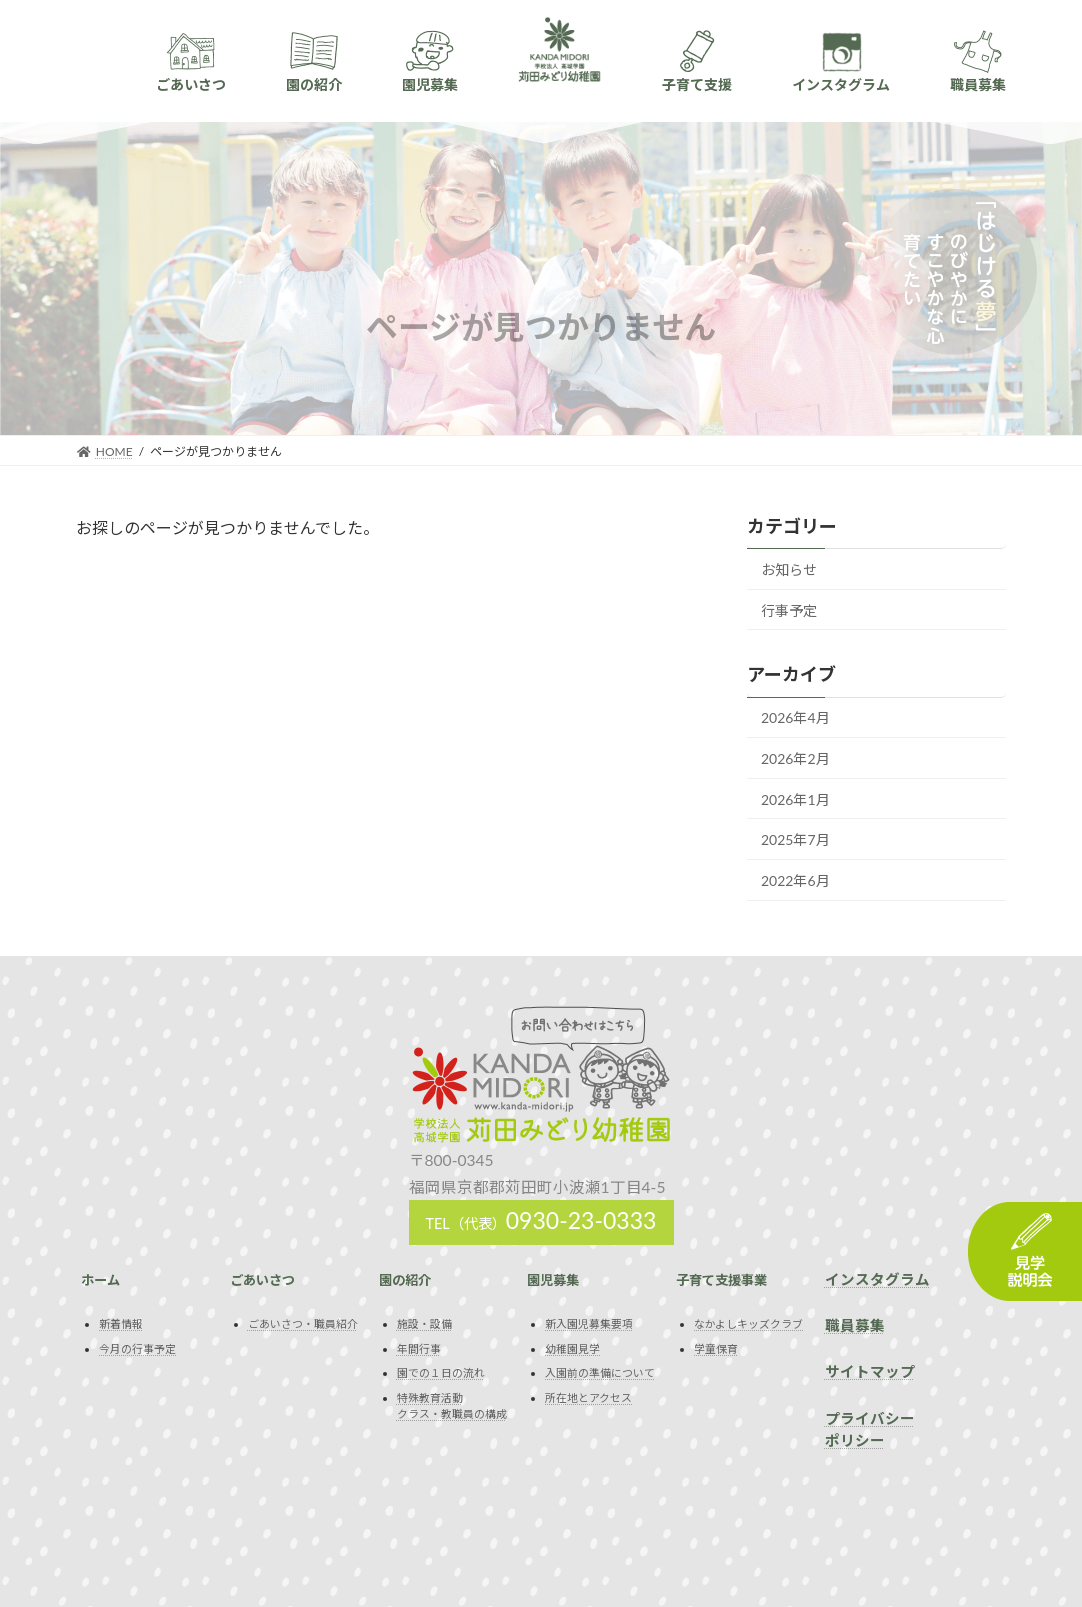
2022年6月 (795, 880)
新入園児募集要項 (589, 1323)
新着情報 (121, 1323)
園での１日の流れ (441, 1373)
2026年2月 (795, 758)
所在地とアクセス (588, 1397)
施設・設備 (424, 1323)
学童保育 (716, 1348)
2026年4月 (795, 717)
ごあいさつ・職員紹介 (303, 1323)
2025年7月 (795, 839)
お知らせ (789, 569)
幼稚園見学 (572, 1348)
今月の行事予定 (137, 1348)
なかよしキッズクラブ (748, 1323)
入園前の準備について (600, 1373)
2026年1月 (795, 798)
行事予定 (789, 609)
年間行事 (419, 1348)
